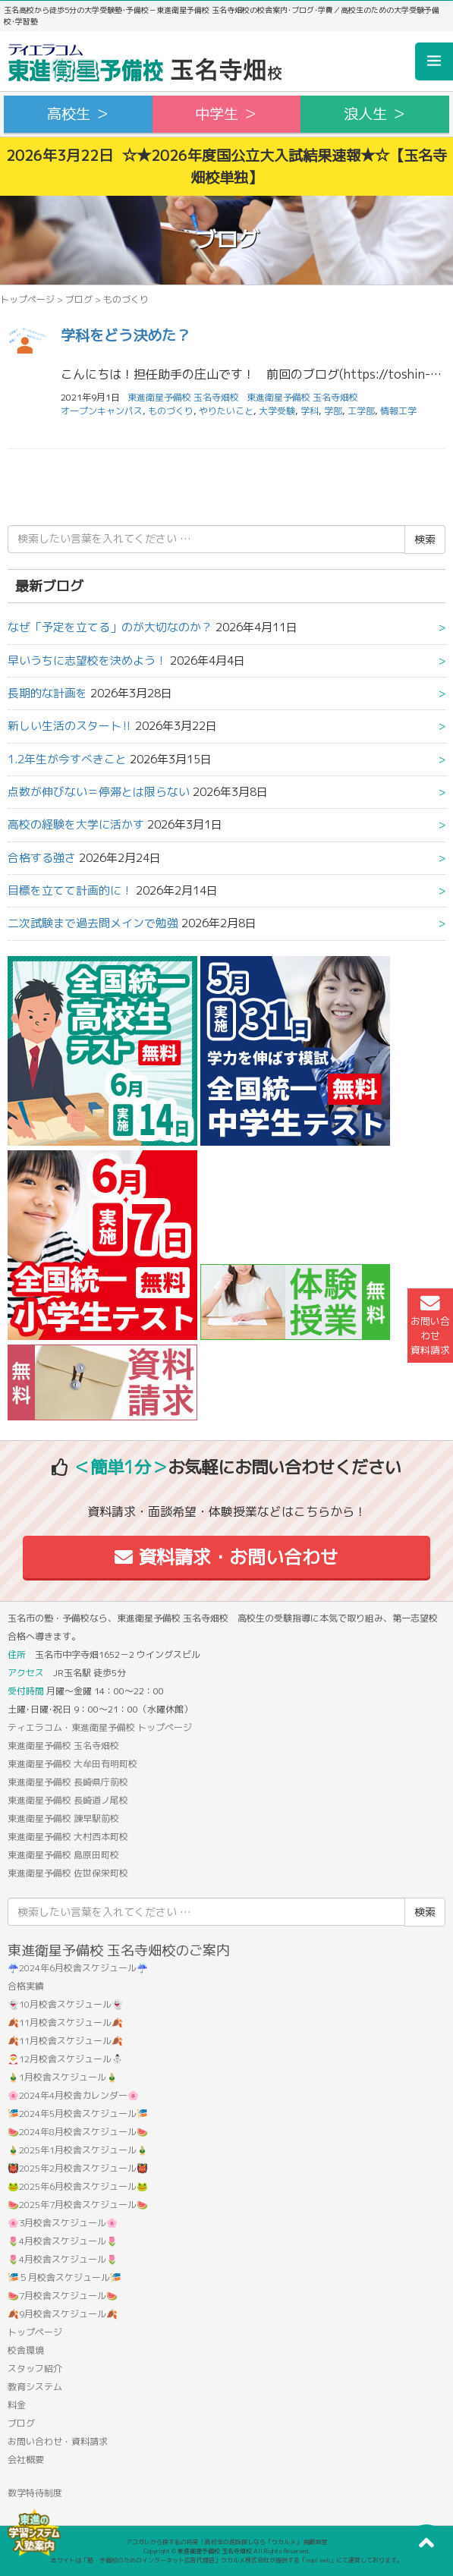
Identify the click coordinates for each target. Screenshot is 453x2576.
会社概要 (26, 2459)
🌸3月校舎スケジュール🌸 (63, 2222)
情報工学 (398, 410)
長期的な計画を (47, 693)
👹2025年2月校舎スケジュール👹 (78, 2168)
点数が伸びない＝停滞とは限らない (99, 792)
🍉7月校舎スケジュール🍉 (63, 2295)
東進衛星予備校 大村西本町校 (68, 1836)
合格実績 (26, 1986)
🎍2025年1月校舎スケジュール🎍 (78, 2150)
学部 (333, 410)
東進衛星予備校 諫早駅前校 (63, 1818)
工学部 (361, 410)
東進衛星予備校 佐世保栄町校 (68, 1873)
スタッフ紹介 (35, 2368)
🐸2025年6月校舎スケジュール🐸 (78, 2186)
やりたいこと (226, 410)
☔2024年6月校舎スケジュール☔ (78, 1967)
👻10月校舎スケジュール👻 (65, 2004)
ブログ (79, 299)
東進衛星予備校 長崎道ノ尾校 (68, 1800)
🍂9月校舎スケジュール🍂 (63, 2313)
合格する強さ (42, 858)
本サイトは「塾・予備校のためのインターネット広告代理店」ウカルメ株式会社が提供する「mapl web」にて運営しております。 (227, 2560)
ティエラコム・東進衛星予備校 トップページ (100, 1727)
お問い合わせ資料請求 (430, 1325)
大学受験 (277, 410)
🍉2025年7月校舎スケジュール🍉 (78, 2204)
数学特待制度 (35, 2492)
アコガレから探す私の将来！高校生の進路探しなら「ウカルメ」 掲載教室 (227, 2541)
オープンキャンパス (102, 410)
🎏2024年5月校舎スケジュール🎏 (78, 2113)
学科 (309, 410)
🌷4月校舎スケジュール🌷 (63, 2241)
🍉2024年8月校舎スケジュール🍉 (78, 2131)
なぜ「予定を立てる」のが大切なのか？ (110, 627)
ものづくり (170, 410)
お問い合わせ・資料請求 (58, 2441)
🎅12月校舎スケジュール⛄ (65, 2058)
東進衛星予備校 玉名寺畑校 (302, 397)
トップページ (27, 299)
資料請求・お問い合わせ (226, 1557)
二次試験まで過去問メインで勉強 (93, 923)
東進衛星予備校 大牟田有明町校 (72, 1763)
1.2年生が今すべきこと (67, 759)
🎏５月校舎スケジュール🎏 (64, 2277)
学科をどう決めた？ (125, 335)
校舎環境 (26, 2350)
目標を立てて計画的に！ (70, 890)
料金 (17, 2404)
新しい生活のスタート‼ (70, 726)
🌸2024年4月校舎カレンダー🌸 (73, 2095)
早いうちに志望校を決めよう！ (87, 660)
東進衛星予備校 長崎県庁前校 (68, 1782)
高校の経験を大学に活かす (76, 824)
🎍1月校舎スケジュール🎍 (63, 2077)
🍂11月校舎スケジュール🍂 (65, 2022)
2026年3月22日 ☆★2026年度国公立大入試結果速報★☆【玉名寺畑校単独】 (226, 166)
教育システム (35, 2386)
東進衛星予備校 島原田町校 (63, 1854)
